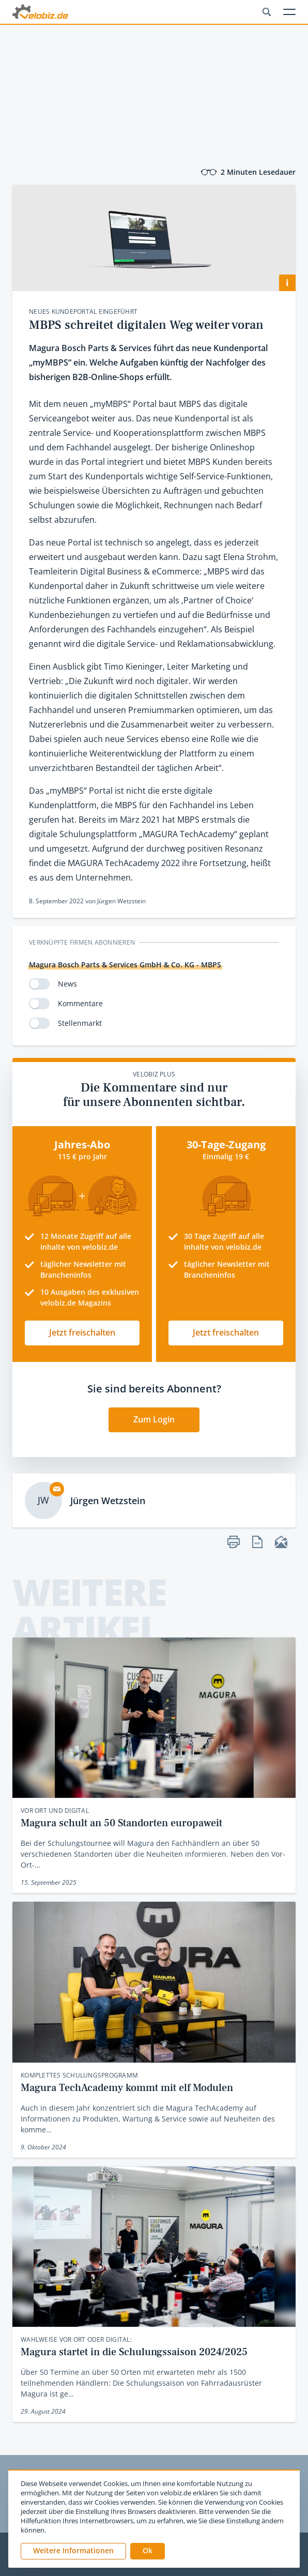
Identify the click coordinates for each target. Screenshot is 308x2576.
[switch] (39, 984)
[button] (147, 2551)
